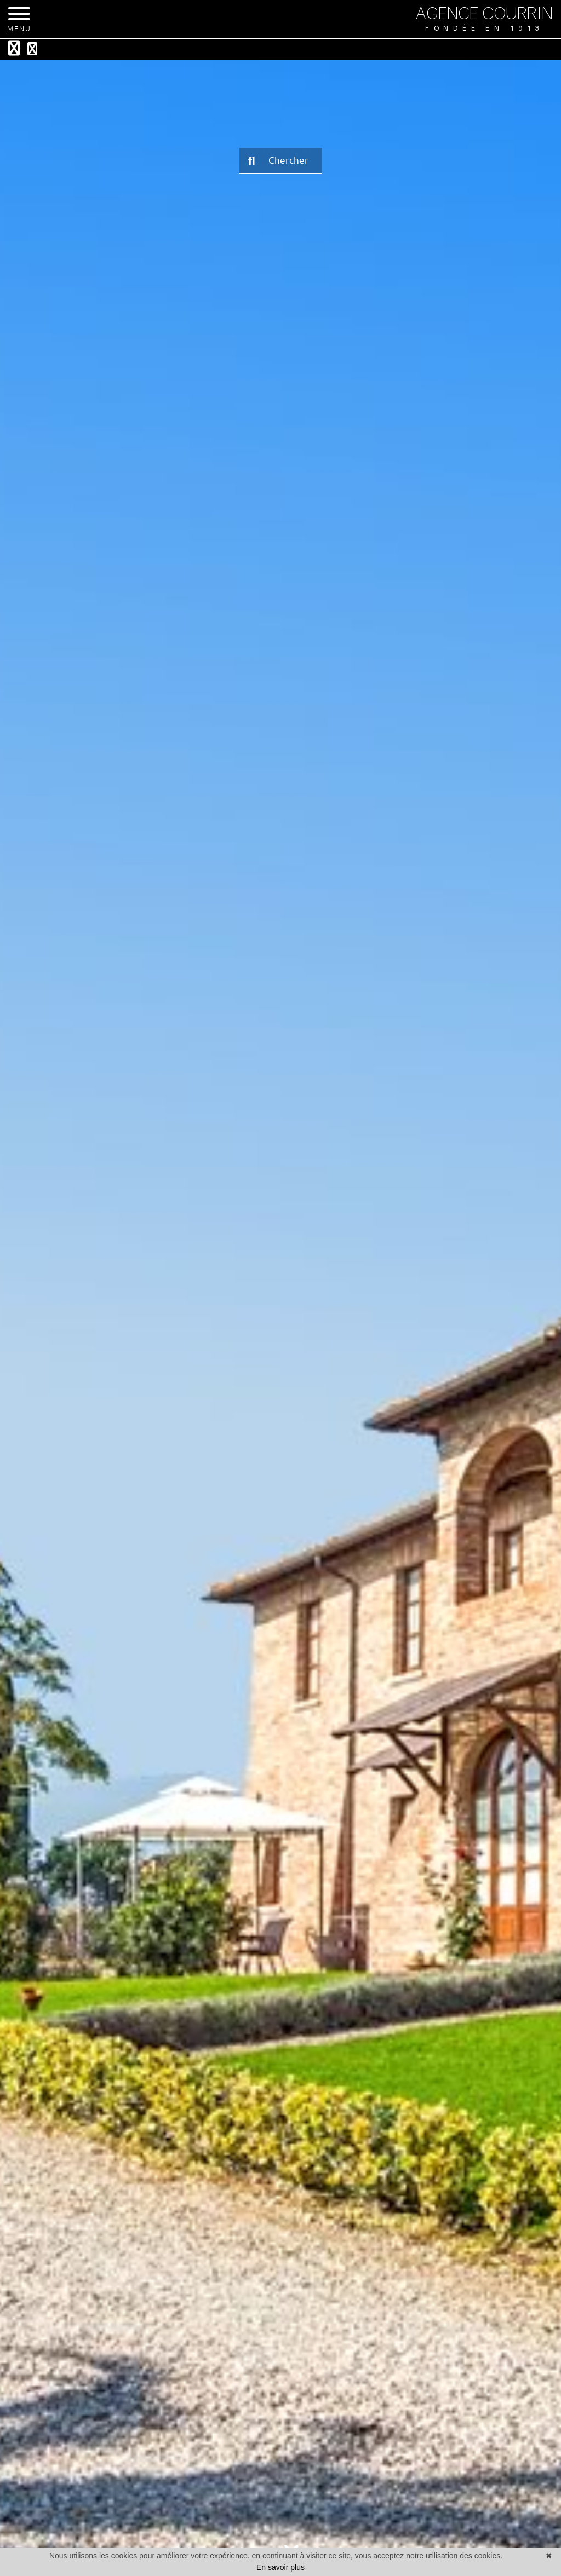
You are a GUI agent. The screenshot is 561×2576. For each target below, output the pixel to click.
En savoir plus (280, 2567)
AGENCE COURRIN (484, 13)
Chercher (278, 161)
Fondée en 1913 (484, 28)
